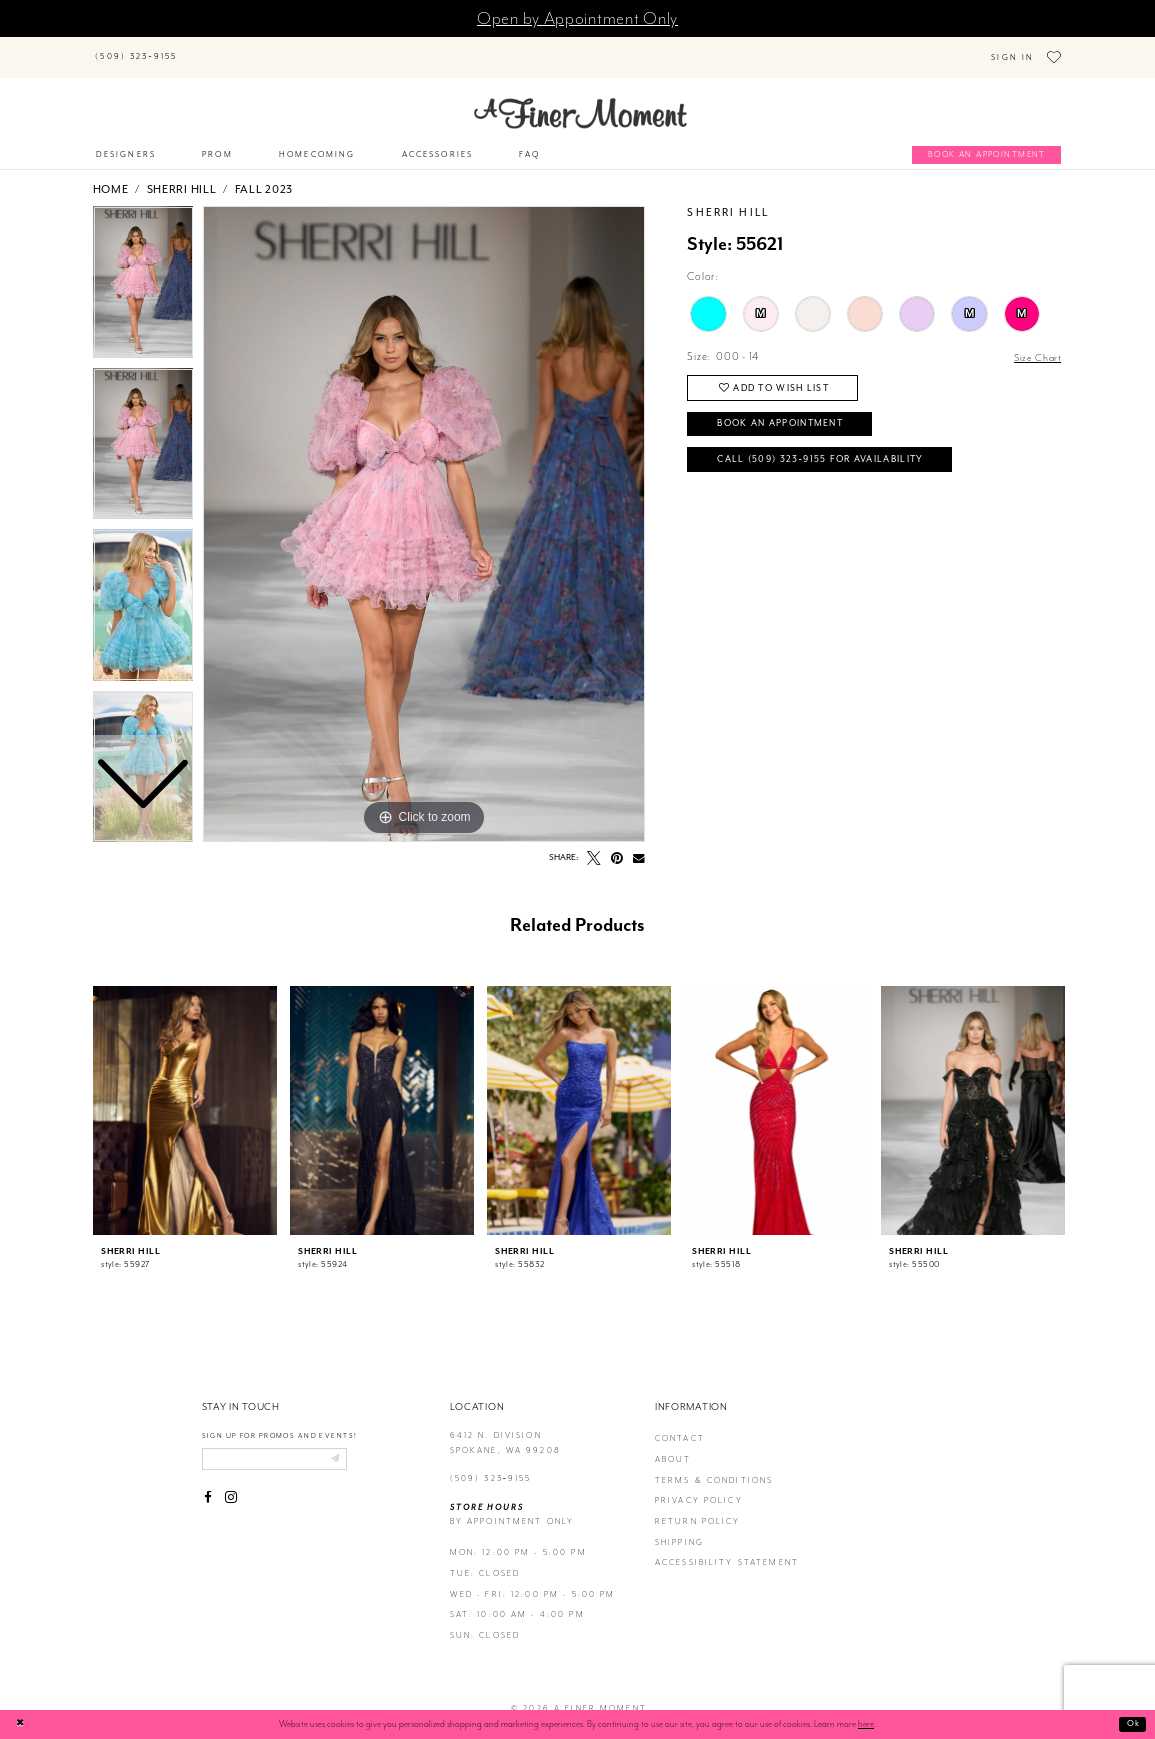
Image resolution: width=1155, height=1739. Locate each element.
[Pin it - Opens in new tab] (618, 844)
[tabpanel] (424, 510)
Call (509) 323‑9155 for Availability (832, 452)
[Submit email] (348, 1446)
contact (680, 1424)
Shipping (679, 1527)
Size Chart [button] (1036, 343)
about (673, 1445)
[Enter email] (282, 1446)
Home (111, 175)
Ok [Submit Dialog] (1132, 1724)
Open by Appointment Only (577, 18)
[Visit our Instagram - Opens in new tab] (231, 1486)
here (866, 1724)
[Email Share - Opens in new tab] (639, 844)
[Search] (277, 47)
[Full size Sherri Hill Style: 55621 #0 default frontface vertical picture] (424, 510)
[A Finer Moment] (580, 99)
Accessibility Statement (727, 1548)
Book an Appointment (790, 413)
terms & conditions (714, 1465)
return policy (698, 1507)
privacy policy (699, 1486)
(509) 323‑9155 (491, 1464)
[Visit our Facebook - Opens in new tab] (209, 1486)
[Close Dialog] (22, 1724)
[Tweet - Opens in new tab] (594, 844)
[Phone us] (136, 50)
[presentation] (185, 1096)
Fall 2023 (264, 175)
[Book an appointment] (986, 141)
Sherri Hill (182, 175)
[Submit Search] (206, 47)
